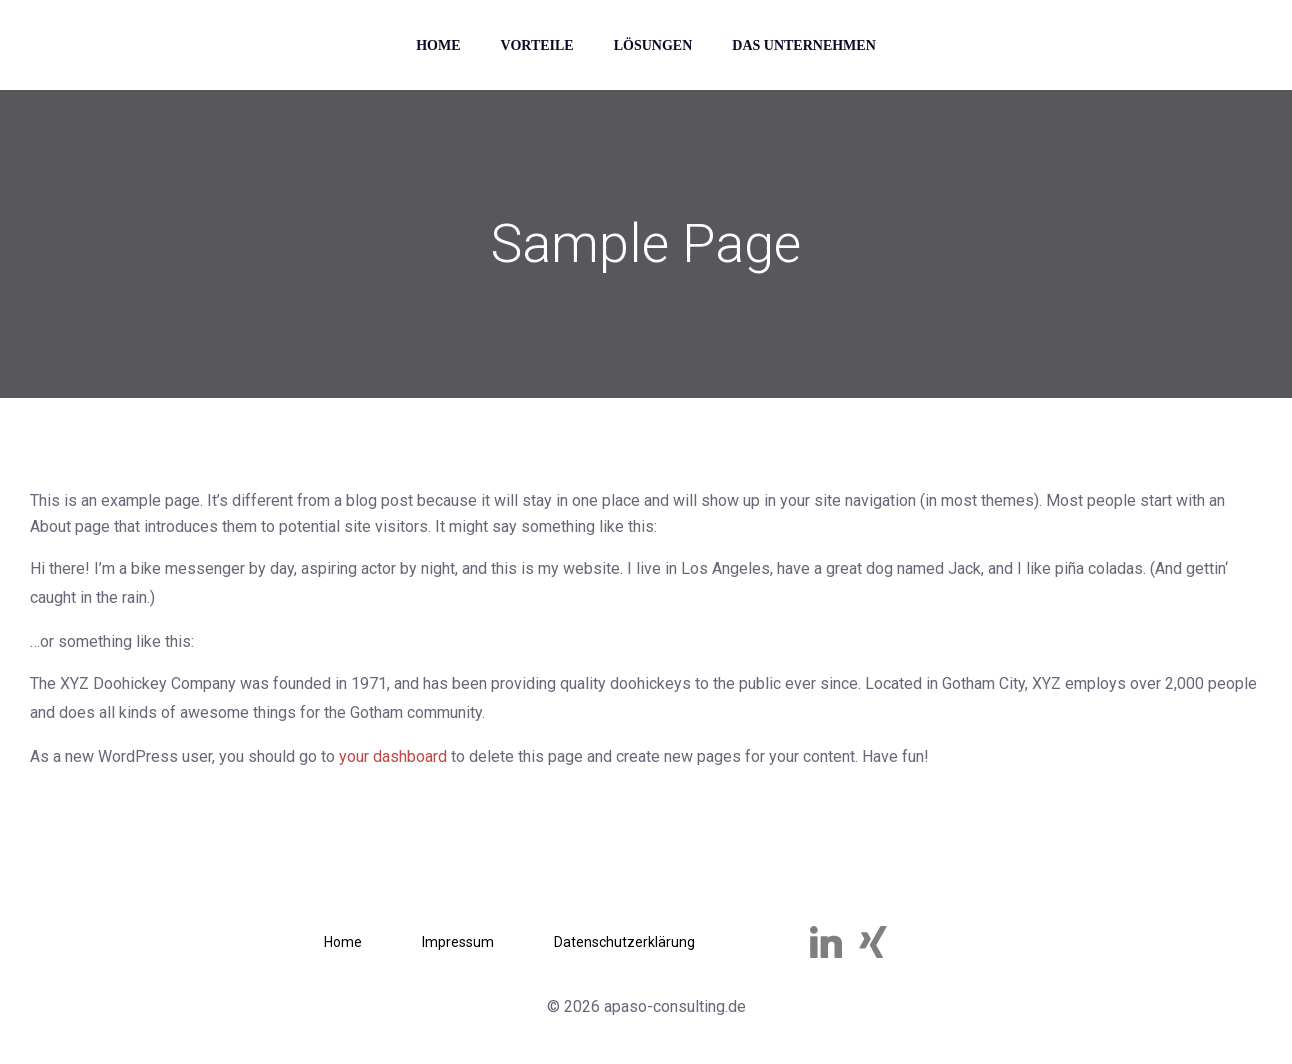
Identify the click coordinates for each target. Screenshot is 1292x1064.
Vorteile (537, 45)
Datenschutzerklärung (624, 942)
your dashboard (393, 756)
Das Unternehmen (804, 45)
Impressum (458, 942)
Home (438, 45)
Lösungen (653, 45)
